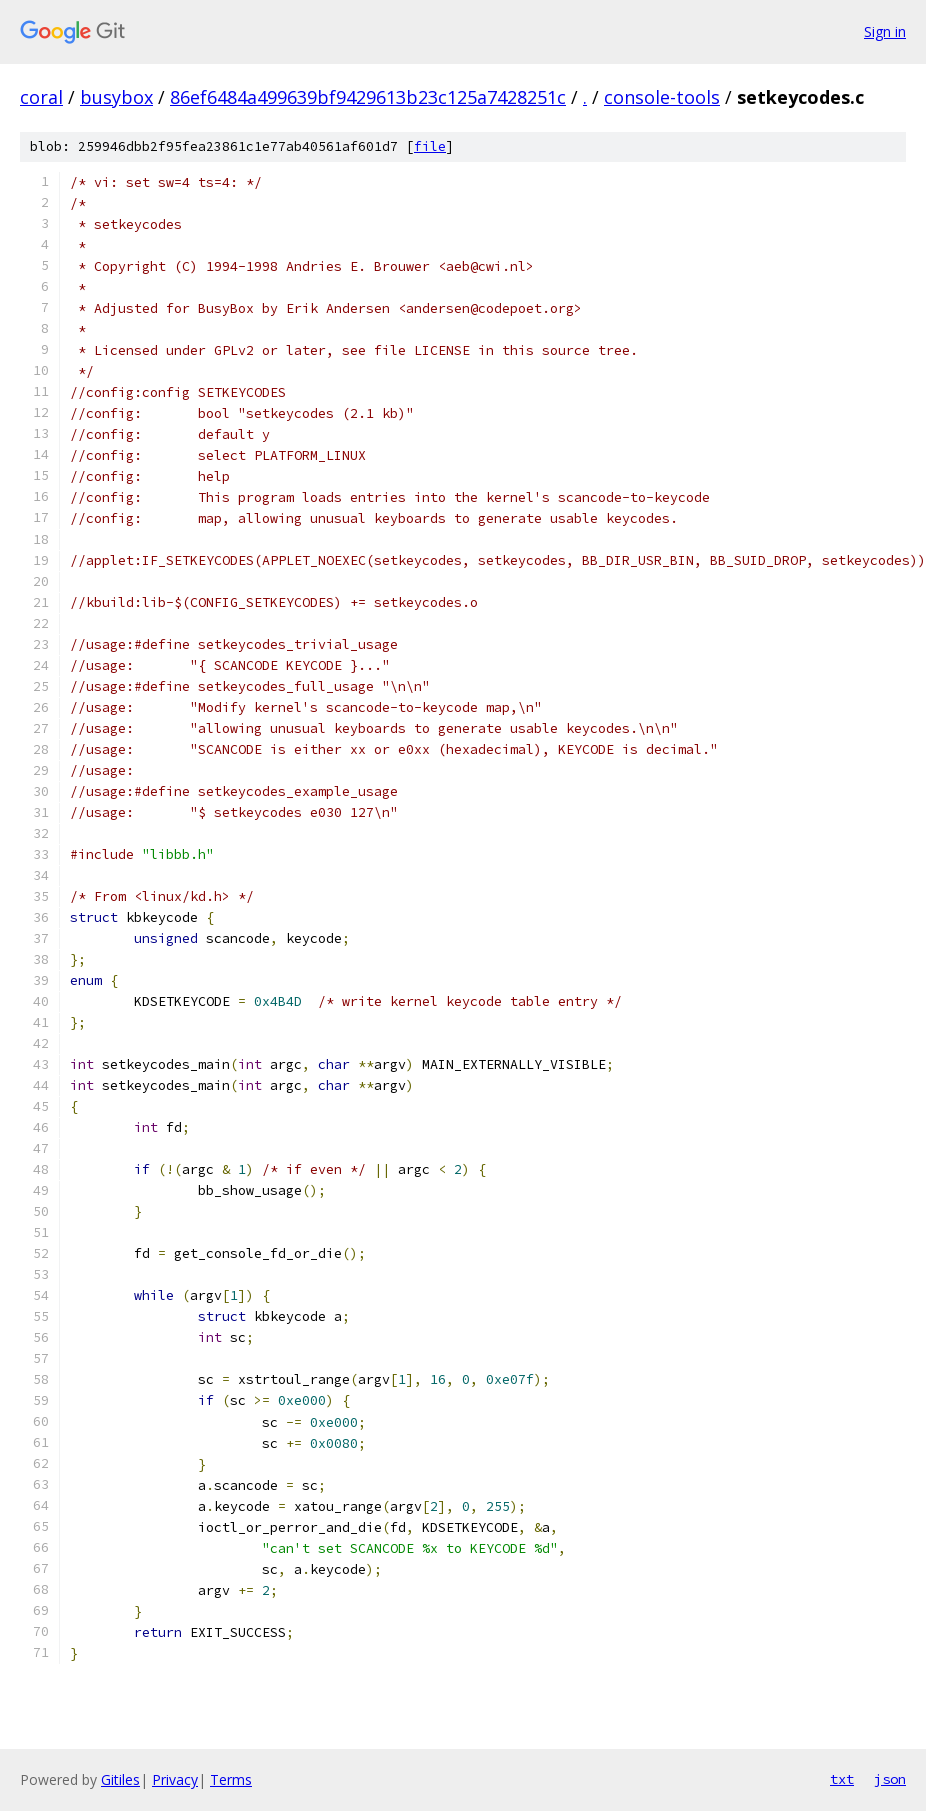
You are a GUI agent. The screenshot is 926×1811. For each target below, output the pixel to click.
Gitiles (120, 1779)
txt (842, 1779)
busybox (116, 97)
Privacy (175, 1779)
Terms (231, 1779)
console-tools (662, 97)
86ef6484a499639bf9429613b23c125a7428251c (368, 97)
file (430, 146)
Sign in (885, 31)
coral (41, 97)
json (890, 1779)
